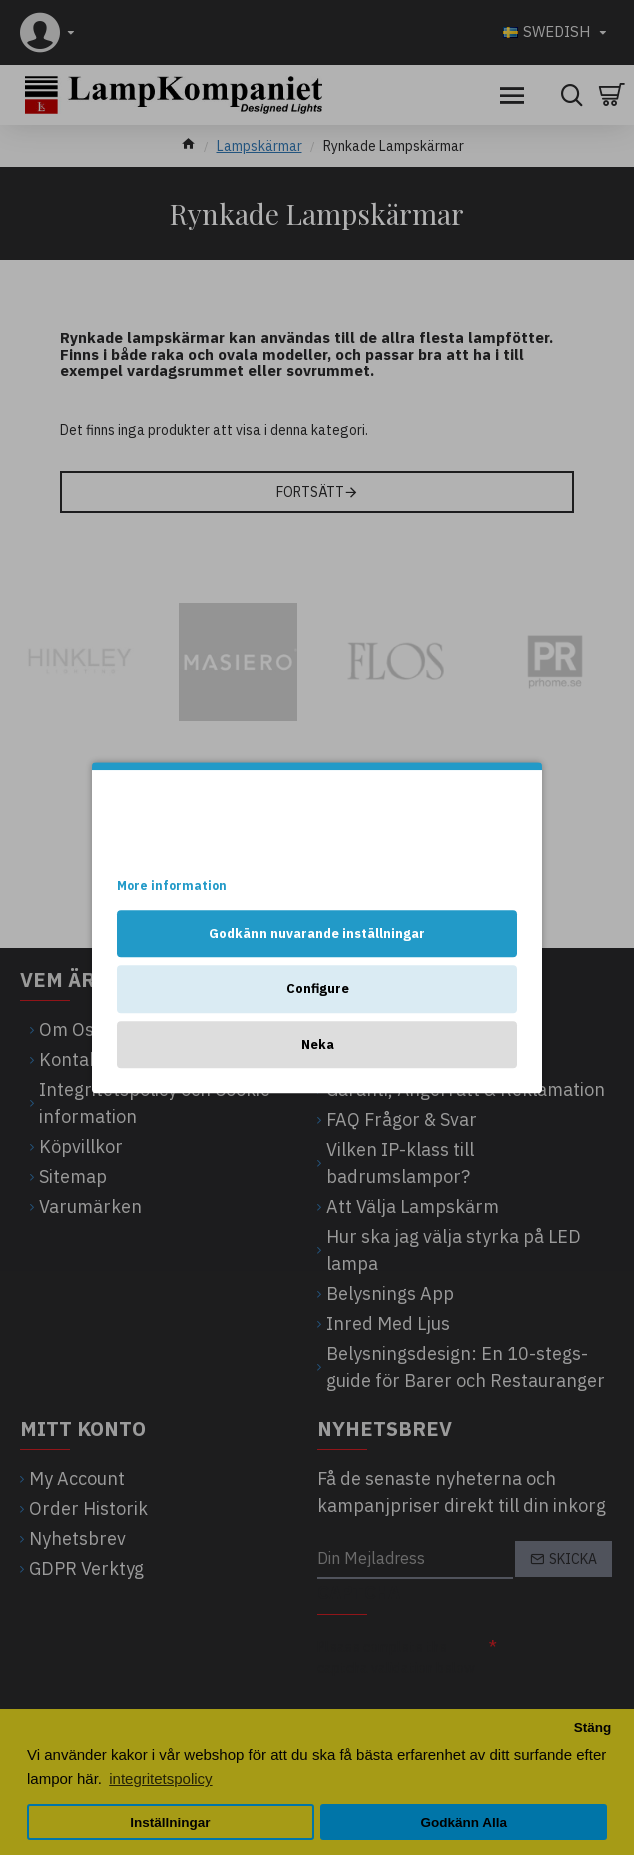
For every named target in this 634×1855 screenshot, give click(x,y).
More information (172, 885)
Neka (317, 1044)
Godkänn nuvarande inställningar (317, 933)
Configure (317, 988)
